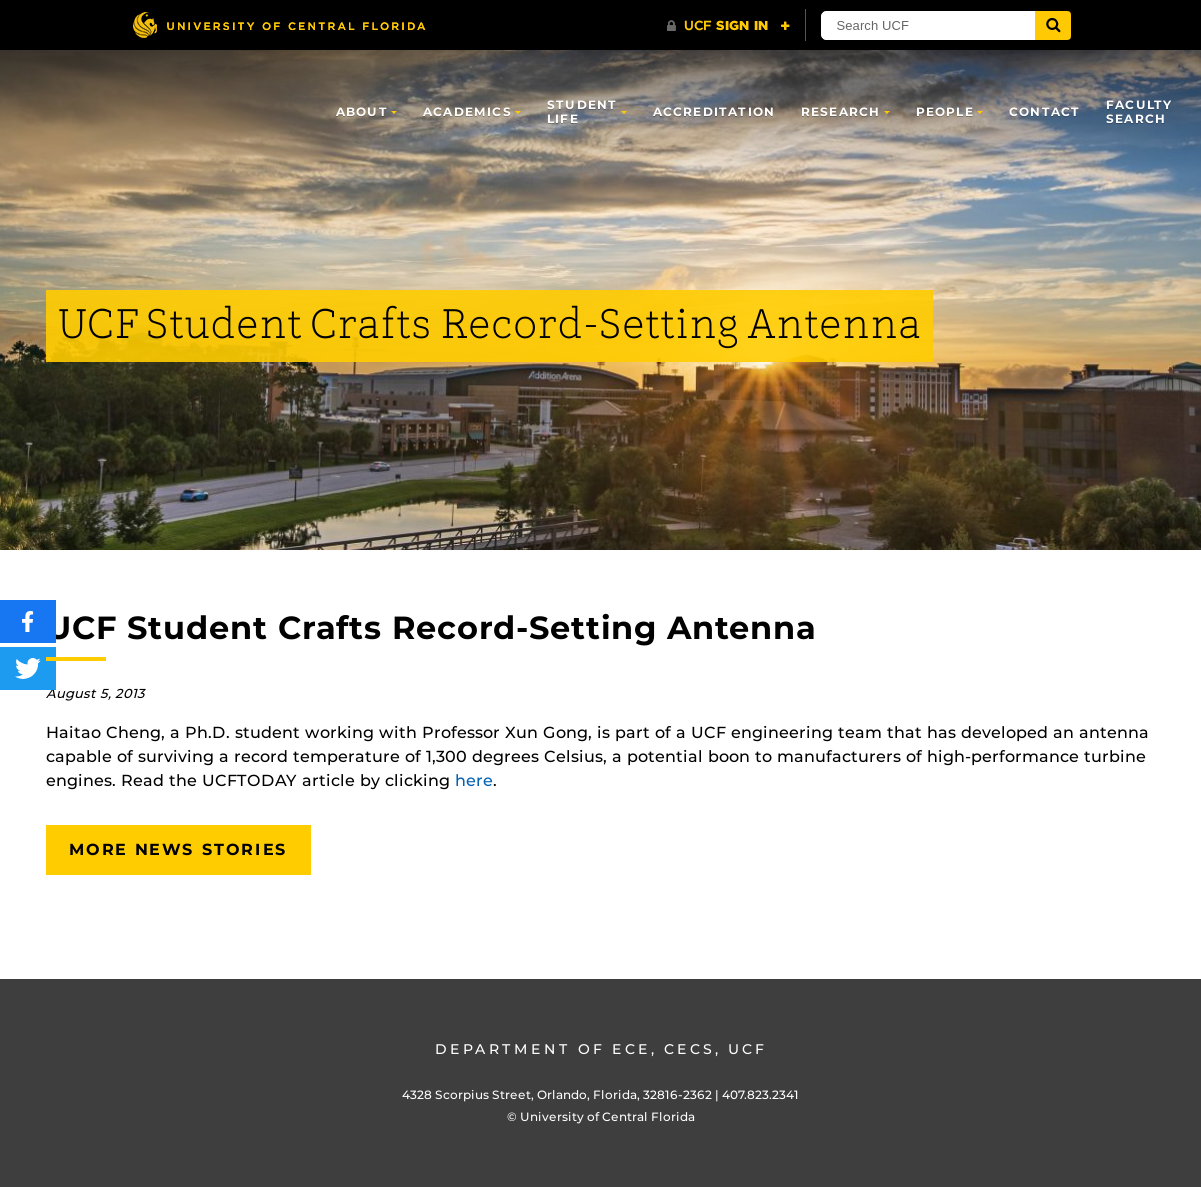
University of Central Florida (607, 1116)
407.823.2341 (760, 1094)
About (362, 111)
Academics (467, 111)
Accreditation (714, 111)
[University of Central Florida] (279, 24)
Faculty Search (1139, 111)
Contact (1044, 111)
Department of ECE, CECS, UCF (601, 1049)
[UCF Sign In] (728, 26)
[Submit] (1053, 25)
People (945, 111)
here (474, 780)
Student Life (582, 111)
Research (841, 111)
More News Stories (178, 849)
